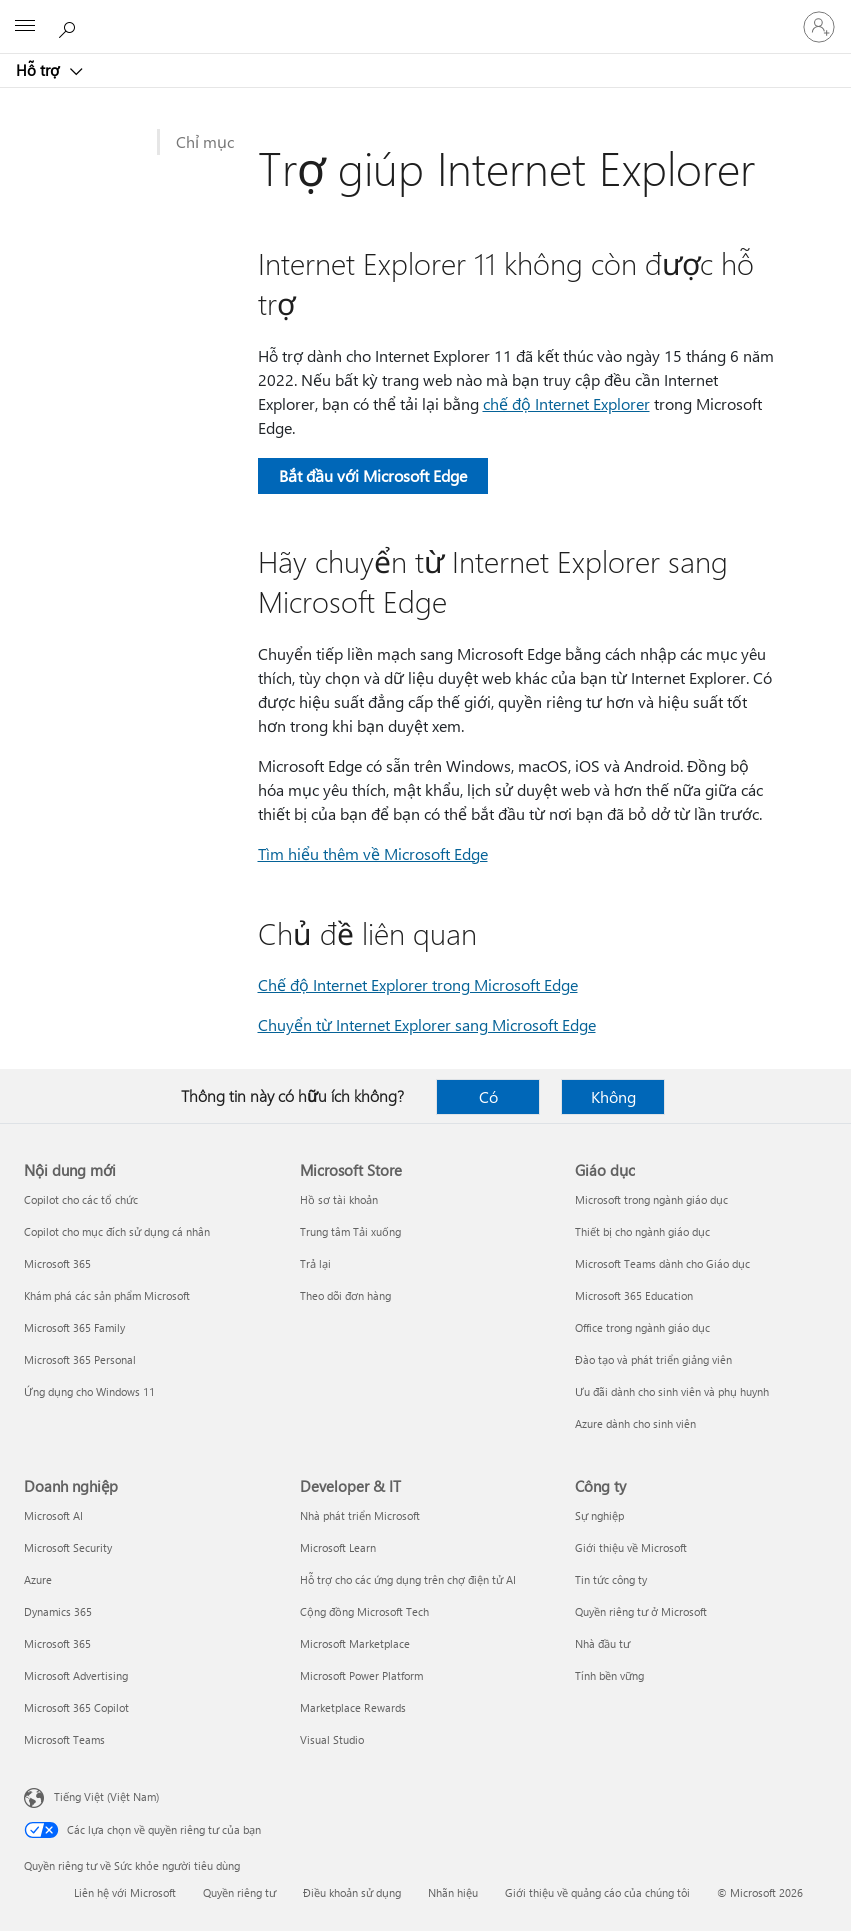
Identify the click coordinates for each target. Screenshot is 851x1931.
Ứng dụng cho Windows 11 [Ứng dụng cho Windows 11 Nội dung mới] (89, 1391)
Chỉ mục (205, 141)
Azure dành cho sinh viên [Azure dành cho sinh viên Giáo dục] (635, 1423)
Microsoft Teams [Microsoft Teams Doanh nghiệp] (64, 1739)
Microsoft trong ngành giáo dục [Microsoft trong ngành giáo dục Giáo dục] (651, 1199)
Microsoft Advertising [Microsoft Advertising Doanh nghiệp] (76, 1675)
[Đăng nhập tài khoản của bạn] (819, 27)
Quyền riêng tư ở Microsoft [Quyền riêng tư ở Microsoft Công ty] (641, 1611)
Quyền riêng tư (239, 1892)
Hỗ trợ (39, 70)
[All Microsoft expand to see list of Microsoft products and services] (25, 27)
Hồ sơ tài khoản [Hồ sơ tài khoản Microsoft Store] (339, 1199)
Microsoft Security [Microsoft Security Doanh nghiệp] (68, 1547)
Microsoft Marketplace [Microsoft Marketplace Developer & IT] (355, 1643)
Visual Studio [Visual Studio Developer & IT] (332, 1739)
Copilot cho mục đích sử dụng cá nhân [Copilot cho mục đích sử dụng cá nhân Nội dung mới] (117, 1231)
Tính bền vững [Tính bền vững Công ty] (609, 1675)
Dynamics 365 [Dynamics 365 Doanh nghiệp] (58, 1611)
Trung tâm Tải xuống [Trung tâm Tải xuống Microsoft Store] (350, 1231)
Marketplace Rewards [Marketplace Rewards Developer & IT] (353, 1707)
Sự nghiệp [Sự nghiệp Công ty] (599, 1515)
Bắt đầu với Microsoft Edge (373, 475)
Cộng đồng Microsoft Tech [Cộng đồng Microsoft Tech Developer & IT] (364, 1611)
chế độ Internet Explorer (566, 403)
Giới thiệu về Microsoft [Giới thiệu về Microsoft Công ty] (631, 1547)
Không (613, 1096)
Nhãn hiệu (453, 1892)
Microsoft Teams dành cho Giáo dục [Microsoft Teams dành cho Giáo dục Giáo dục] (662, 1263)
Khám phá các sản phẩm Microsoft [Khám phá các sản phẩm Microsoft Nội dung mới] (107, 1295)
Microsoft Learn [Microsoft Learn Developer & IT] (338, 1547)
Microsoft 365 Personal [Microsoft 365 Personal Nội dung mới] (80, 1359)
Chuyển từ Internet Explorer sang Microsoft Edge (427, 1024)
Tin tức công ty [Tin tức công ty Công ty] (611, 1579)
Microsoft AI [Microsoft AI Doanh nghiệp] (53, 1515)
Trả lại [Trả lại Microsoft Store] (315, 1263)
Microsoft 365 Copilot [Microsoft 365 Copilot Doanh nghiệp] (76, 1707)
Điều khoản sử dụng (352, 1892)
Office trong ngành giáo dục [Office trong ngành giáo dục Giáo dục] (642, 1327)
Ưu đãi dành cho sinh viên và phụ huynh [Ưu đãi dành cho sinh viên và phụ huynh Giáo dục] (672, 1391)
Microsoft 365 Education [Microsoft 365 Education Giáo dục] (634, 1295)
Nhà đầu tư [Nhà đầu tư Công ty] (602, 1643)
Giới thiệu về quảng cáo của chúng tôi (597, 1892)
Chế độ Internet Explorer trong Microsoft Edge (418, 984)
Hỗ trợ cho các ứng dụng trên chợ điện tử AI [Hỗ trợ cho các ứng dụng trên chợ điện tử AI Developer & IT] (408, 1579)
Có (488, 1096)
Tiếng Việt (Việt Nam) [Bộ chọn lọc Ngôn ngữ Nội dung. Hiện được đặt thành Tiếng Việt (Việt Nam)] (106, 1796)
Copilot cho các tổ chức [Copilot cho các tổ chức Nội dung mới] (81, 1199)
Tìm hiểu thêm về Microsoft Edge (373, 853)
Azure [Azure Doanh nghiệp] (38, 1579)
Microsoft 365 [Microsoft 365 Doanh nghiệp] (57, 1643)
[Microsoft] (425, 15)
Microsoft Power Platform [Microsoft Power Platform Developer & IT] (361, 1675)
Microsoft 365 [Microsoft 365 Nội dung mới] (57, 1263)
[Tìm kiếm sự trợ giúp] (70, 26)
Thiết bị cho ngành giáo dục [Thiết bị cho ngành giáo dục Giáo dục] (642, 1231)
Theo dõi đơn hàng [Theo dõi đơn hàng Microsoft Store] (345, 1295)
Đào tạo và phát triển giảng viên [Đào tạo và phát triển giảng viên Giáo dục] (653, 1359)
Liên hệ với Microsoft (125, 1892)
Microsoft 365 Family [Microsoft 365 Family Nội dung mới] (74, 1327)
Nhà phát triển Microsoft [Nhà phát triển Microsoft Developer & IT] (360, 1515)
